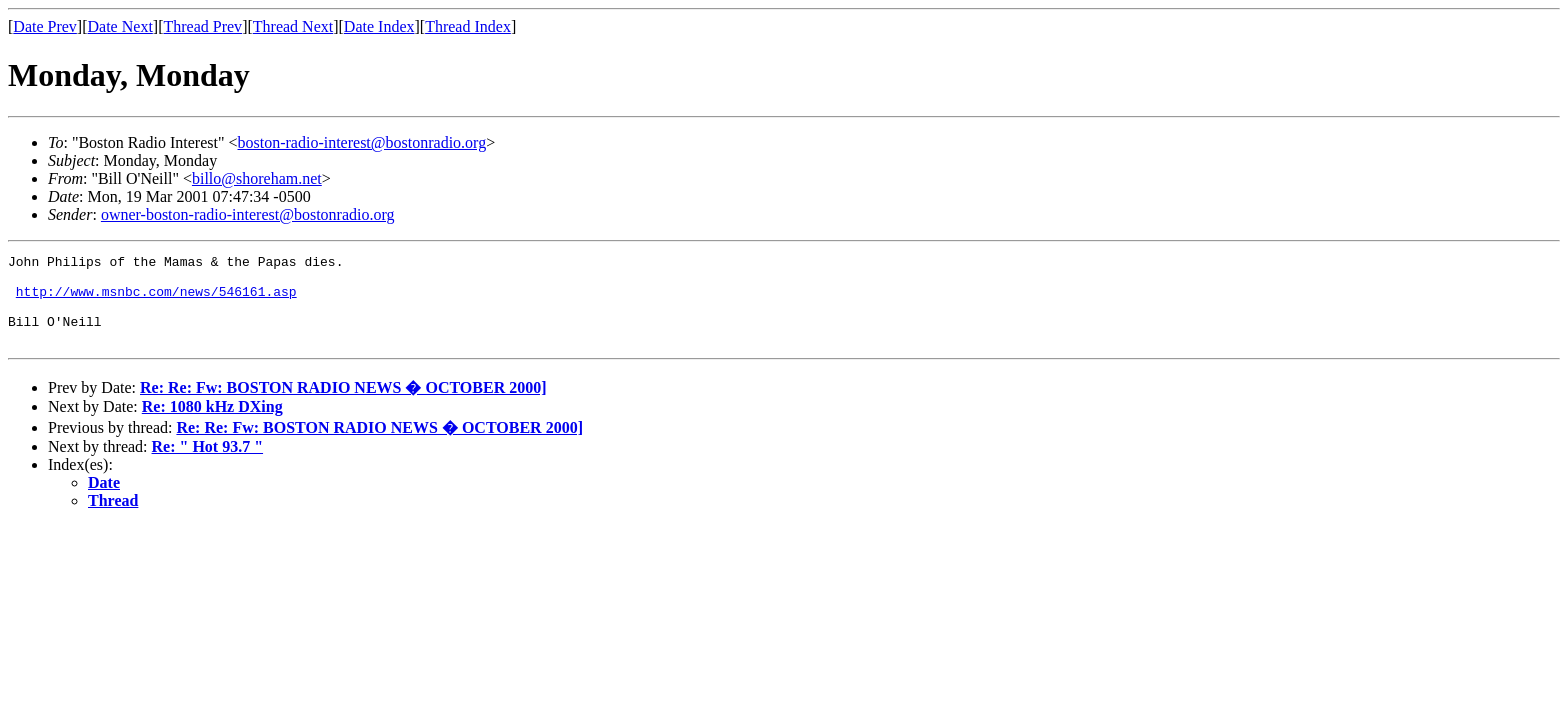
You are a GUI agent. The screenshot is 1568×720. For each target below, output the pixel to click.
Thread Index (468, 26)
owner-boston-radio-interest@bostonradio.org (248, 214)
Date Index (379, 26)
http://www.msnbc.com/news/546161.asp (156, 300)
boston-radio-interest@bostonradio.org (362, 142)
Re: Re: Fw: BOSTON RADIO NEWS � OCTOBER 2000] (343, 405)
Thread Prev (202, 26)
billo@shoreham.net (257, 178)
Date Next (120, 26)
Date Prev (45, 26)
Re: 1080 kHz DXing (212, 424)
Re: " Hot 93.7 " (208, 464)
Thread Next (293, 26)
